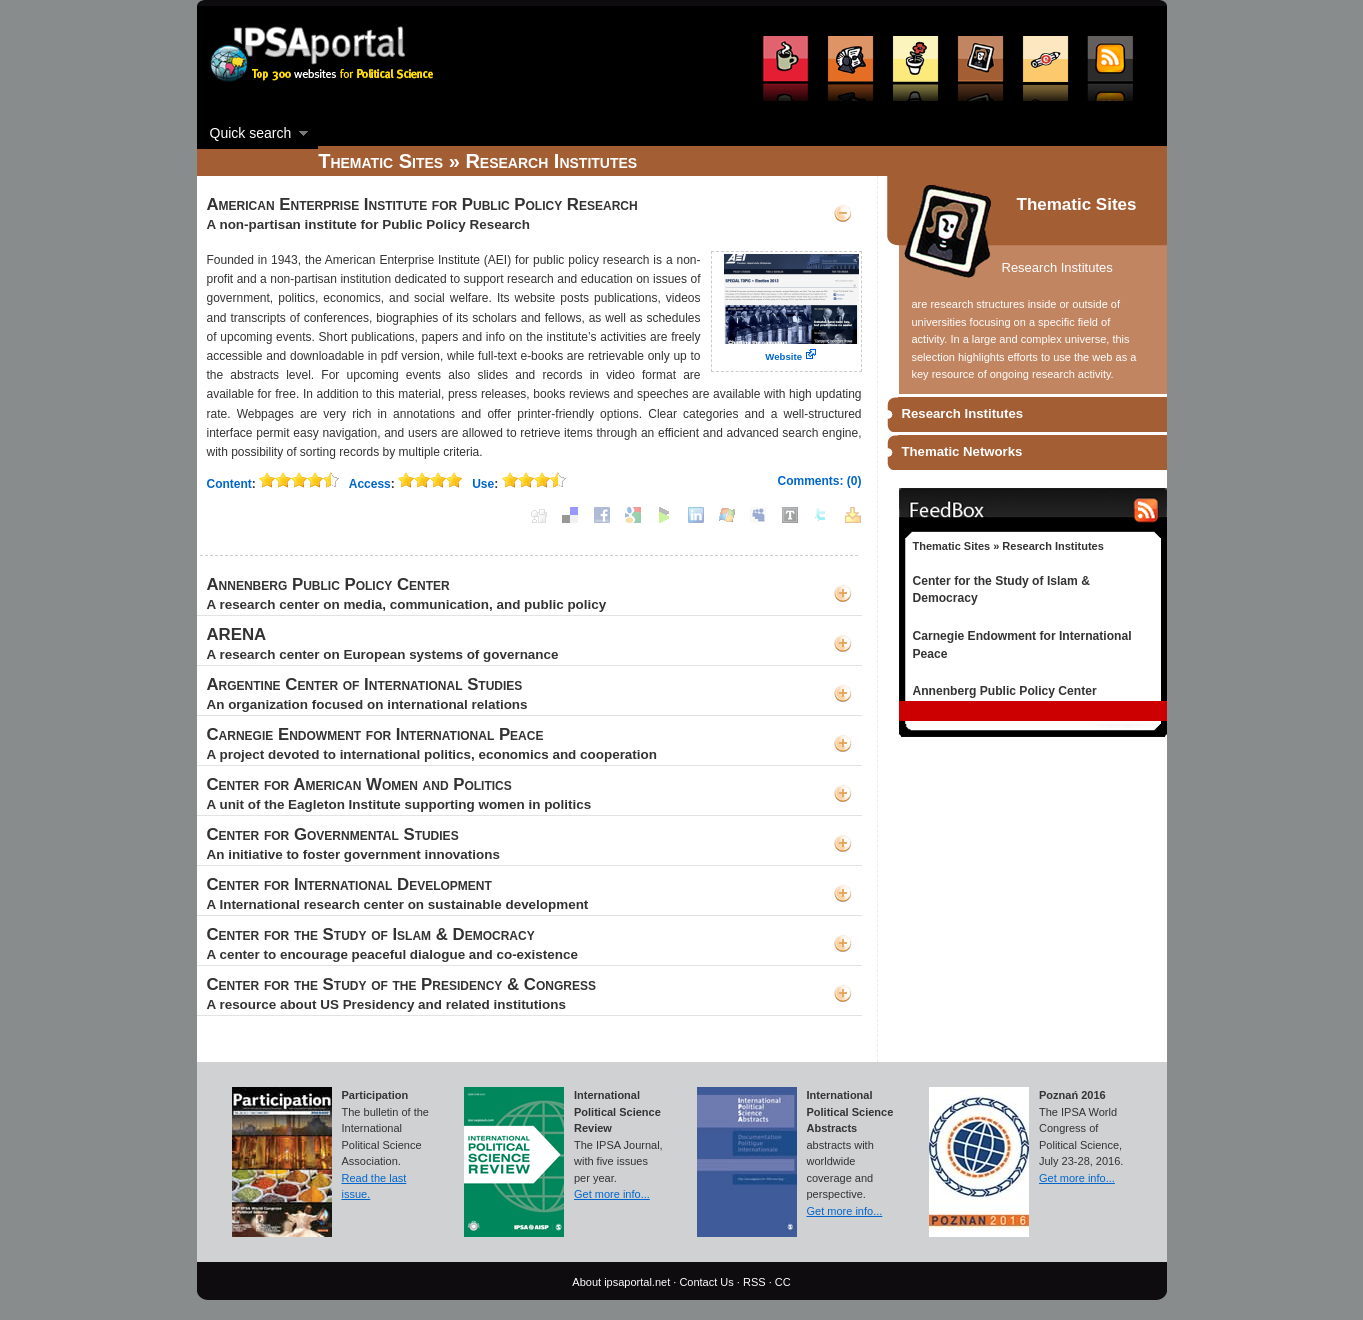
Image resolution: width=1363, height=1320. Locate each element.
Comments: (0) (819, 481)
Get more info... (612, 1194)
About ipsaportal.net (621, 1282)
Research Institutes (963, 413)
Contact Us (706, 1282)
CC (783, 1282)
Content (229, 484)
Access (370, 484)
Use (483, 484)
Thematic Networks (962, 451)
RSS (754, 1282)
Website (783, 356)
